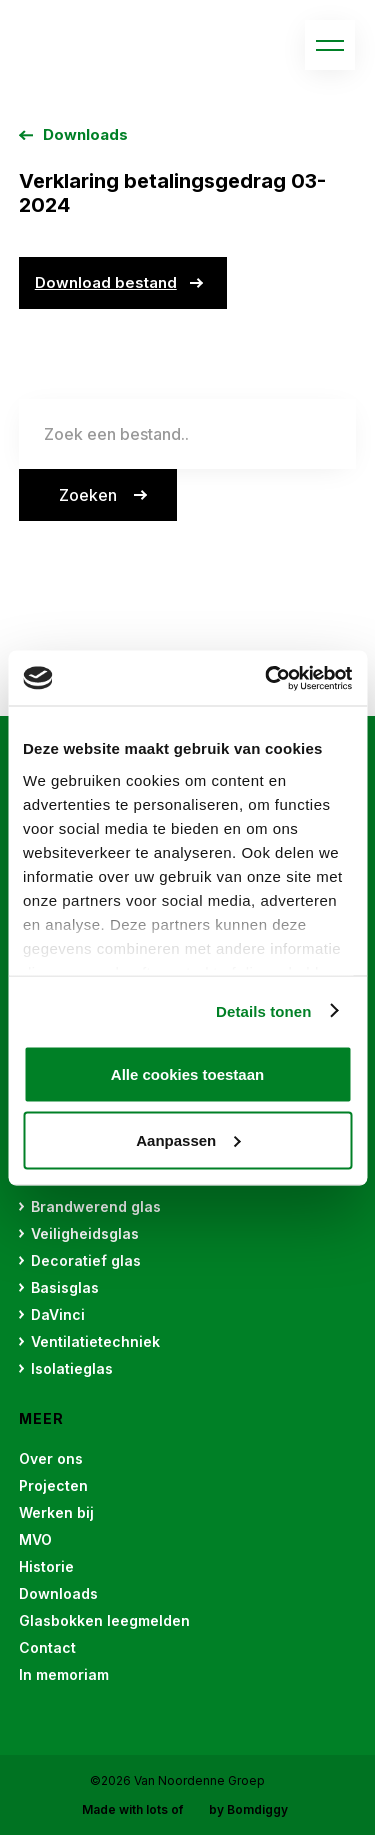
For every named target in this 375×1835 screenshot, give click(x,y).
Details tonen (263, 1010)
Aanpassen (188, 1139)
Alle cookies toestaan (187, 1074)
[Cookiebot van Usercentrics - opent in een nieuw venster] (267, 678)
